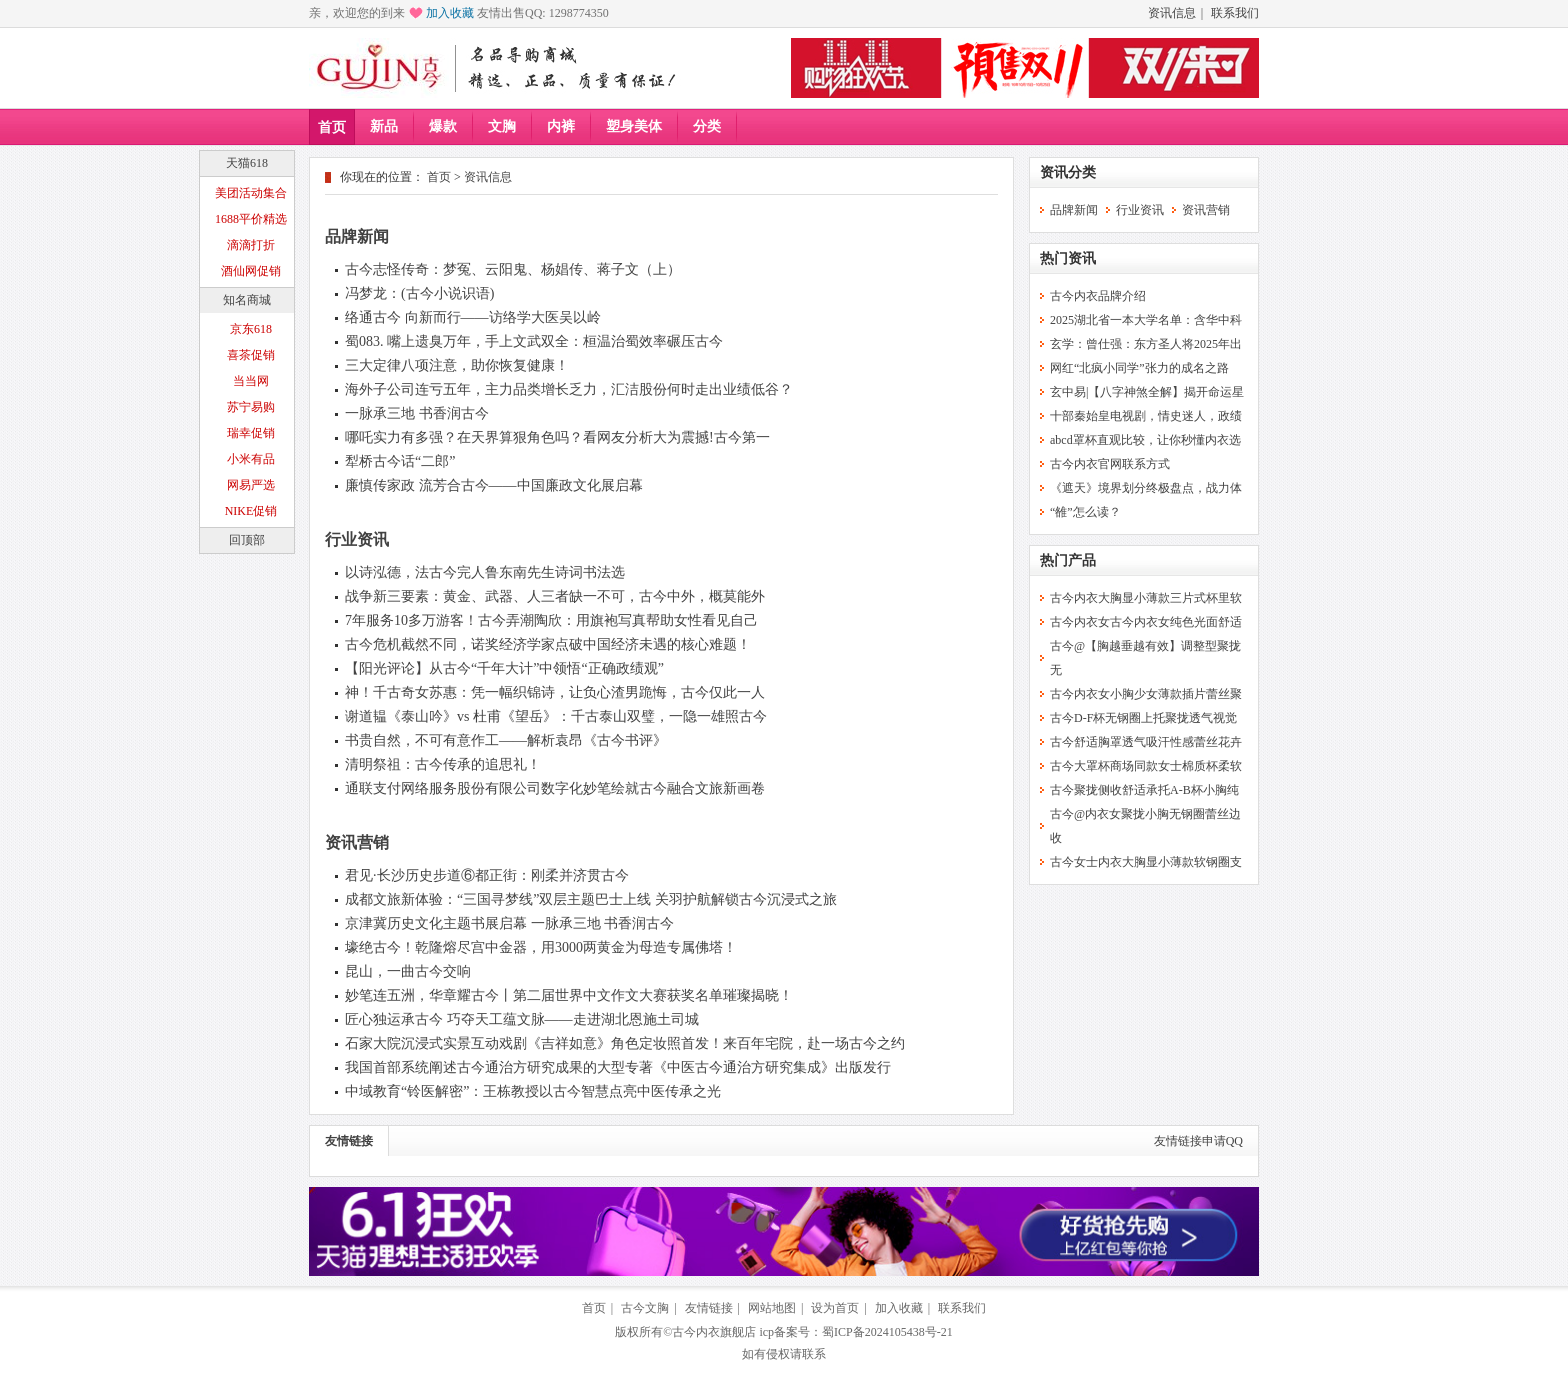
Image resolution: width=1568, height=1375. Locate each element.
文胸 (502, 126)
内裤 (561, 126)
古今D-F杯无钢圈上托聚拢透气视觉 (1143, 718)
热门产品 (1068, 560)
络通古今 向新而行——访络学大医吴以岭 (473, 317)
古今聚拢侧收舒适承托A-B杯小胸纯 (1144, 790)
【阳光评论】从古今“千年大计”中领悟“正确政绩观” (504, 668)
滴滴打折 (251, 245)
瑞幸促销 (251, 433)
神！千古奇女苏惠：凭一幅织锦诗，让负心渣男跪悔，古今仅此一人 (555, 692)
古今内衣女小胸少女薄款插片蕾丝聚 (1146, 694)
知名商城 (247, 300)
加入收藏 (450, 13)
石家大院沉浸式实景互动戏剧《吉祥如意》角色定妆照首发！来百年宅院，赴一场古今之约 (625, 1043)
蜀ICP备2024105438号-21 (887, 1332)
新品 (384, 126)
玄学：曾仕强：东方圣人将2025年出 (1146, 344)
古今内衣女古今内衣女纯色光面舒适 (1146, 622)
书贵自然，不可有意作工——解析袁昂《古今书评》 (506, 740)
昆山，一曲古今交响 (408, 971)
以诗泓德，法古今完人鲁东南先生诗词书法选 (485, 572)
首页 (332, 127)
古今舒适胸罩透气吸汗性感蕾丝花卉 (1146, 742)
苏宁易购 (251, 407)
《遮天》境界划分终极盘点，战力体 (1146, 488)
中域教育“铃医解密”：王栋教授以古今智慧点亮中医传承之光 (533, 1091)
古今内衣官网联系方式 (1110, 464)
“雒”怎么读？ (1085, 512)
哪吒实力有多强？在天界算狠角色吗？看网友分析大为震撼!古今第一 (557, 437)
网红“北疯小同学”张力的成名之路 (1139, 368)
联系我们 (1235, 13)
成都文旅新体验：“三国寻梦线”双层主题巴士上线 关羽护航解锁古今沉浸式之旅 (591, 899)
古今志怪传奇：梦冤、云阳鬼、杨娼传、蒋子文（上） (513, 269)
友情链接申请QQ (1198, 1141)
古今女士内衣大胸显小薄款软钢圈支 (1146, 862)
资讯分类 (1068, 172)
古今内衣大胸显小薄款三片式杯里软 (1146, 598)
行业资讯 (357, 539)
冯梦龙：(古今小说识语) (419, 293)
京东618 (251, 329)
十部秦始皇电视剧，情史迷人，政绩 (1146, 416)
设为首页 (835, 1308)
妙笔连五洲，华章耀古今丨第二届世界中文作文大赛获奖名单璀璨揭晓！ (569, 995)
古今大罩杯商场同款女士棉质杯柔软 (1146, 766)
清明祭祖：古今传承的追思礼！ (443, 764)
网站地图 (772, 1308)
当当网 (251, 381)
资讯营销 (357, 842)
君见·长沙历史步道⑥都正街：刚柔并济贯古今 (487, 875)
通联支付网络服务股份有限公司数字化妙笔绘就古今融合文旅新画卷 (555, 788)
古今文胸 (645, 1308)
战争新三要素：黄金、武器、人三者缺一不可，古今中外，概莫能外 (555, 596)
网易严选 (251, 485)
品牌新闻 (357, 236)
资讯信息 (1172, 13)
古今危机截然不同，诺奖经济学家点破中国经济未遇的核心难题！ (548, 644)
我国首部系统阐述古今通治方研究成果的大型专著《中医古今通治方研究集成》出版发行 (618, 1067)
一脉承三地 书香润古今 (417, 413)
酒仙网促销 (251, 271)
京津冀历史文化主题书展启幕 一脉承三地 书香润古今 (509, 923)
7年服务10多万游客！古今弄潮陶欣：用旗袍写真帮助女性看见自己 (551, 620)
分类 (707, 126)
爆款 (443, 126)
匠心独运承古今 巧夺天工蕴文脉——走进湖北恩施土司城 (522, 1019)
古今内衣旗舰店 (714, 1332)
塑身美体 (634, 126)
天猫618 (247, 163)
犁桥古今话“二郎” (400, 461)
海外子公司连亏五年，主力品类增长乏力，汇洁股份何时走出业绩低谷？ (569, 389)
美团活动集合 (251, 193)
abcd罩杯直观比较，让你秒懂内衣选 (1145, 440)
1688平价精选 (251, 219)
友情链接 (349, 1141)
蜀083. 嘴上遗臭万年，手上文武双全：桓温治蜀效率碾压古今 (534, 341)
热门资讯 (1068, 258)
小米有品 (251, 459)
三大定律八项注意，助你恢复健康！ (457, 365)
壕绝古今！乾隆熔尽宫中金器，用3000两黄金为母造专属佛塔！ (541, 947)
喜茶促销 (251, 355)
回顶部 (247, 540)
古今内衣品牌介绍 (1098, 296)
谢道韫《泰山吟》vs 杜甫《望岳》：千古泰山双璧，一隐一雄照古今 (556, 716)
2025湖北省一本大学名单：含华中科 (1146, 320)
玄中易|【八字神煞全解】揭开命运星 (1147, 392)
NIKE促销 (251, 511)
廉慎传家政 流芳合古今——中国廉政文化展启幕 (494, 485)
